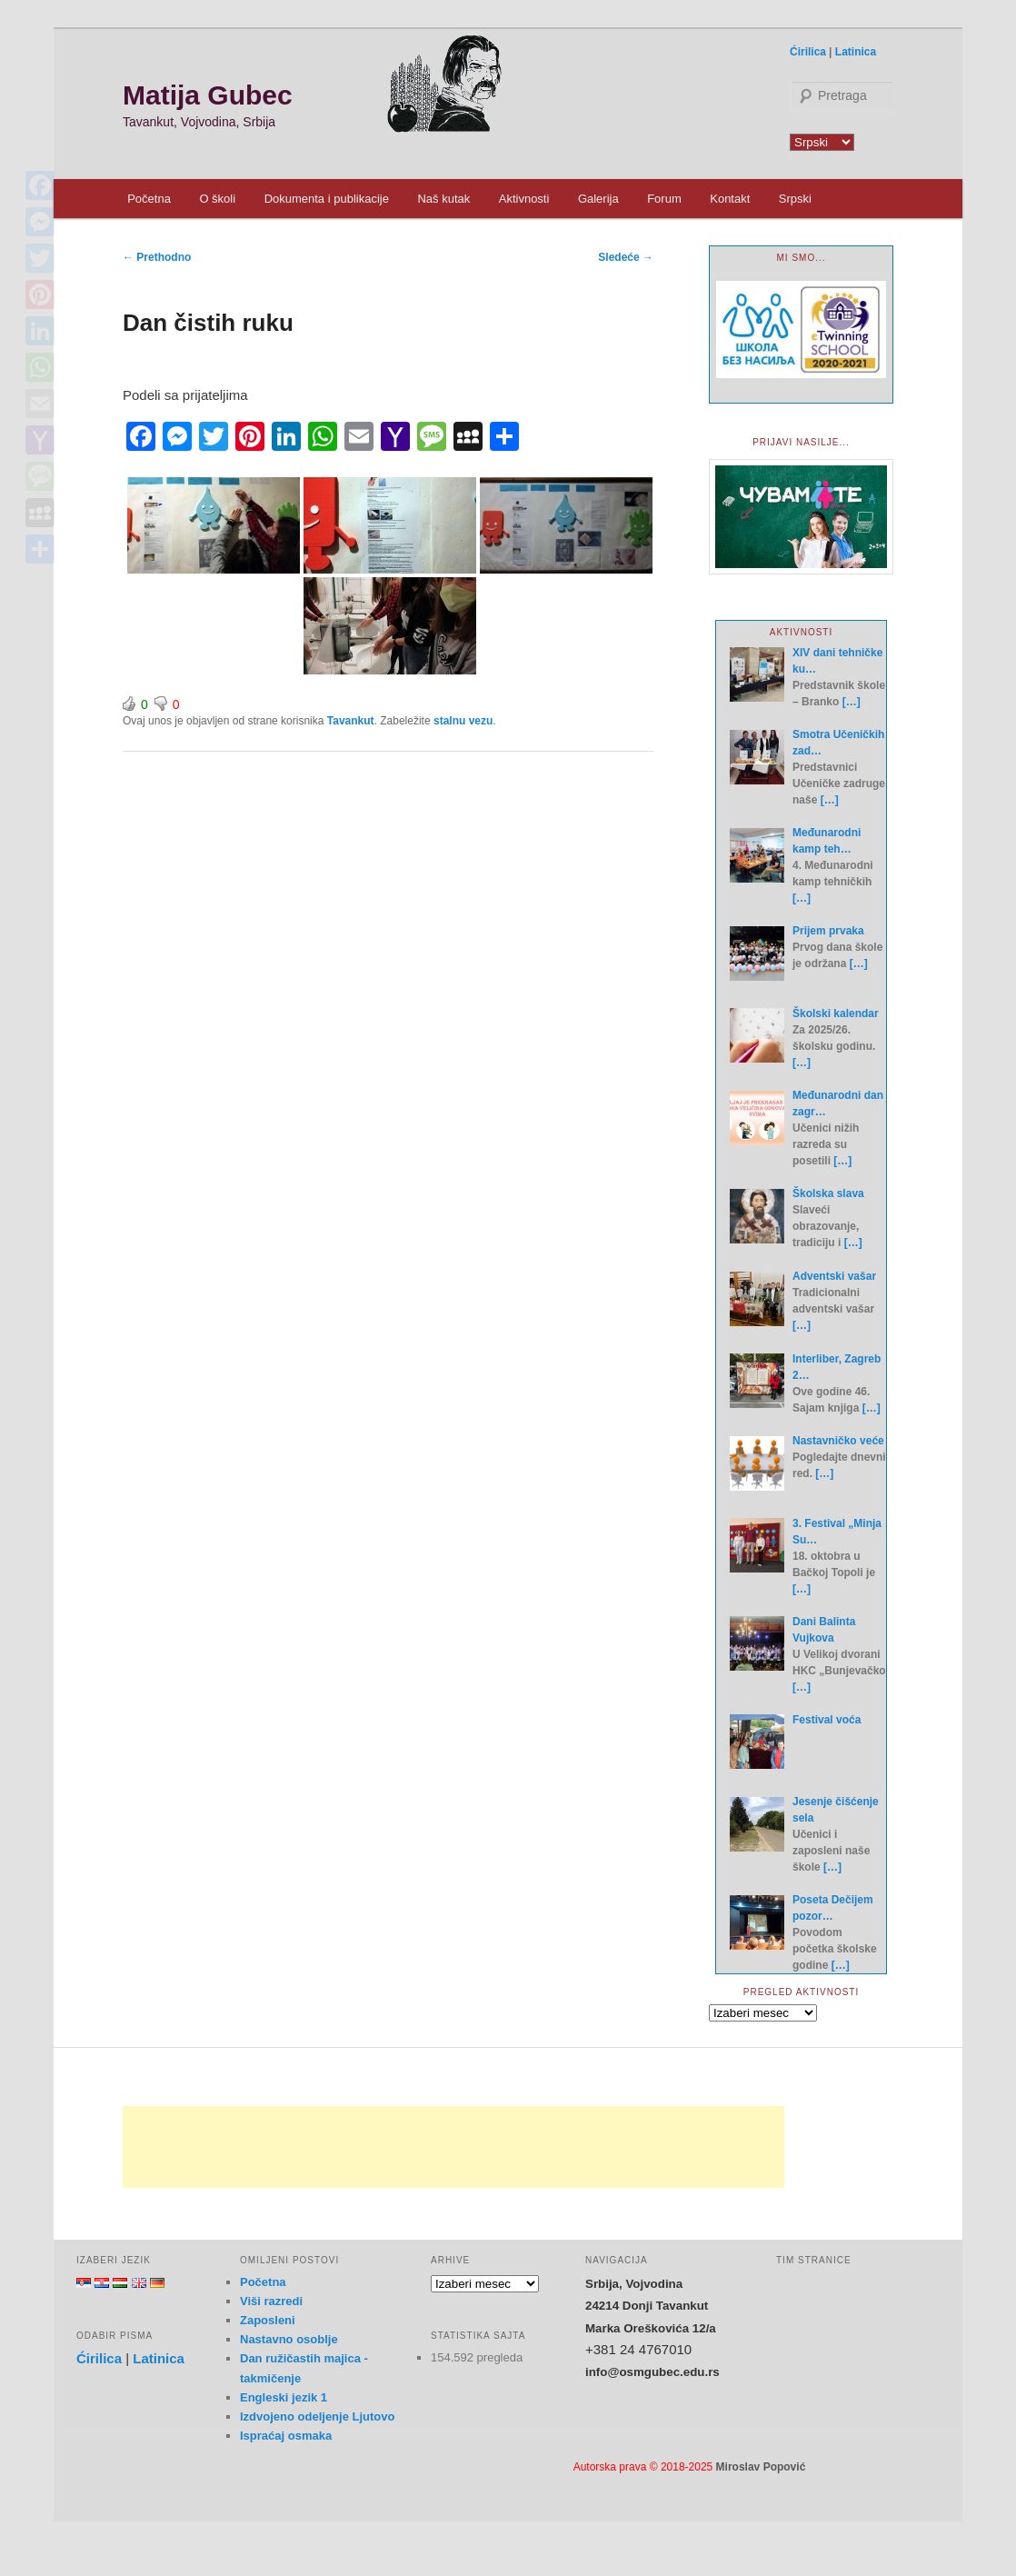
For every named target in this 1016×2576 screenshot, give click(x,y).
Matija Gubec (208, 95)
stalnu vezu (463, 720)
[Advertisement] (453, 2147)
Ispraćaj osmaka (286, 2435)
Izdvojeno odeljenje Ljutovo (317, 2416)
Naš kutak (443, 198)
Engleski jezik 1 (283, 2397)
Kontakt (730, 198)
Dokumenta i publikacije (326, 198)
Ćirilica (808, 51)
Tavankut (350, 720)
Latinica (855, 51)
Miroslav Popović (761, 2467)
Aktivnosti (524, 198)
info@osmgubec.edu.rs (652, 2372)
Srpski (795, 198)
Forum (664, 198)
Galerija (598, 198)
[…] (851, 701)
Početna (149, 198)
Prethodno (157, 257)
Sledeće (625, 257)
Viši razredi (271, 2301)
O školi (217, 198)
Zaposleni (267, 2320)
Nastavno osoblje (289, 2339)
